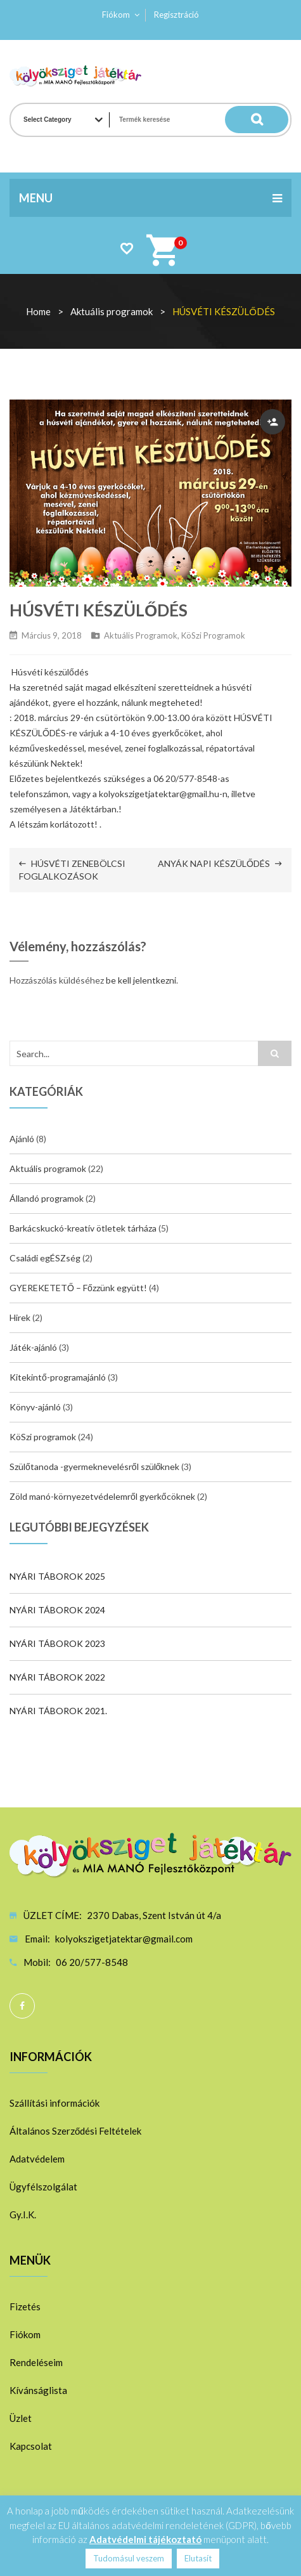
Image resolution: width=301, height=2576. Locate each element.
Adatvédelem (37, 2158)
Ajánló (22, 1138)
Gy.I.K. (23, 2214)
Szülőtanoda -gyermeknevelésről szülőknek (94, 1466)
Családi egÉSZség (45, 1257)
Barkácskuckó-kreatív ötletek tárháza (83, 1228)
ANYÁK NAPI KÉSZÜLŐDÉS (214, 863)
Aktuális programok (111, 311)
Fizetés (25, 2306)
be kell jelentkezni (141, 980)
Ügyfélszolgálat (43, 2186)
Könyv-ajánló (35, 1407)
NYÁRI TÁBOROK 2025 (57, 1576)
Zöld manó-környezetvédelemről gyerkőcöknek (102, 1496)
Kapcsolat (31, 2446)
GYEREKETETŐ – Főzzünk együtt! (78, 1287)
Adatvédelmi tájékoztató (145, 2539)
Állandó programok (47, 1198)
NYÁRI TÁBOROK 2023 (57, 1643)
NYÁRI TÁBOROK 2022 (57, 1677)
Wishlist (126, 248)
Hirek (20, 1317)
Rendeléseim (36, 2362)
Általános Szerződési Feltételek (75, 2131)
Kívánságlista (38, 2390)
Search (263, 120)
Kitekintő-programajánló (58, 1377)
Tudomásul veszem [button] (128, 2558)
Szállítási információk (54, 2103)
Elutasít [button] (198, 2558)
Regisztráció (176, 15)
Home (38, 311)
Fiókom (116, 15)
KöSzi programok (213, 635)
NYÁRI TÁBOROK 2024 (57, 1609)
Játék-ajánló (33, 1347)
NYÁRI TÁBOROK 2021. (58, 1710)
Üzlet (21, 2418)
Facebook (22, 2006)
